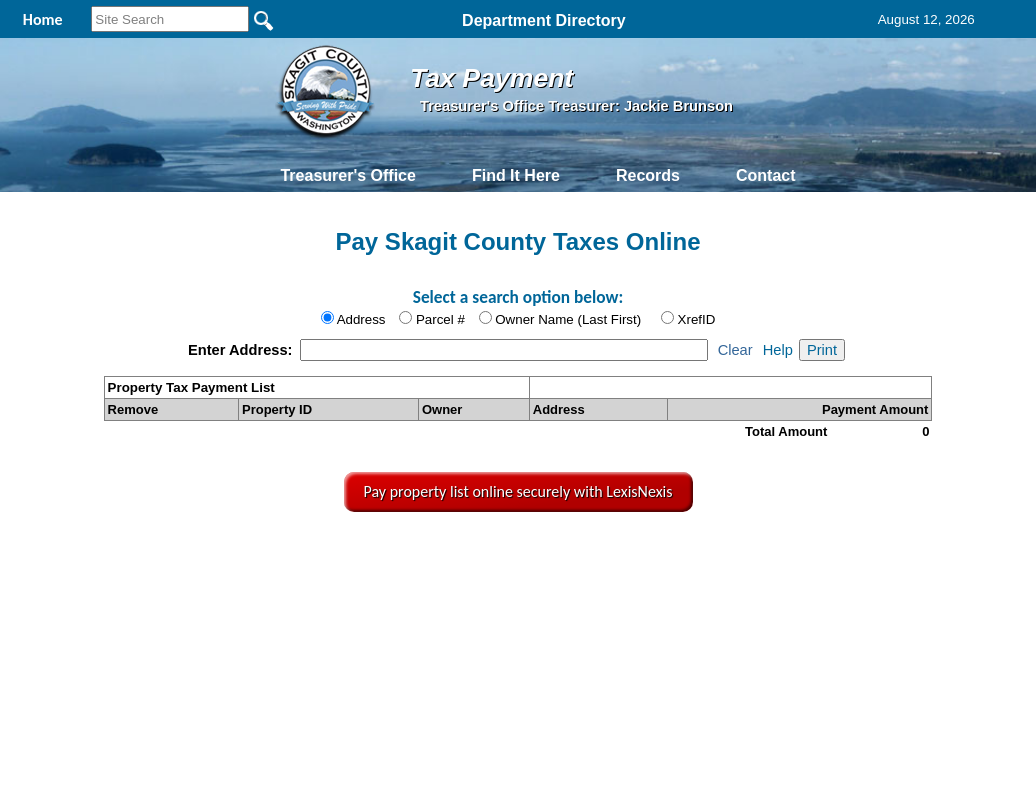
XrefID (697, 319)
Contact (766, 175)
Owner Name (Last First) (568, 319)
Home (329, 556)
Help (778, 350)
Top (191, 556)
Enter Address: (242, 350)
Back (251, 556)
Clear (735, 350)
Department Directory (544, 20)
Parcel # (440, 319)
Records (648, 175)
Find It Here (516, 175)
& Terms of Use (589, 556)
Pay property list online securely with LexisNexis (518, 491)
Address (361, 319)
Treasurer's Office (347, 175)
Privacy (516, 556)
